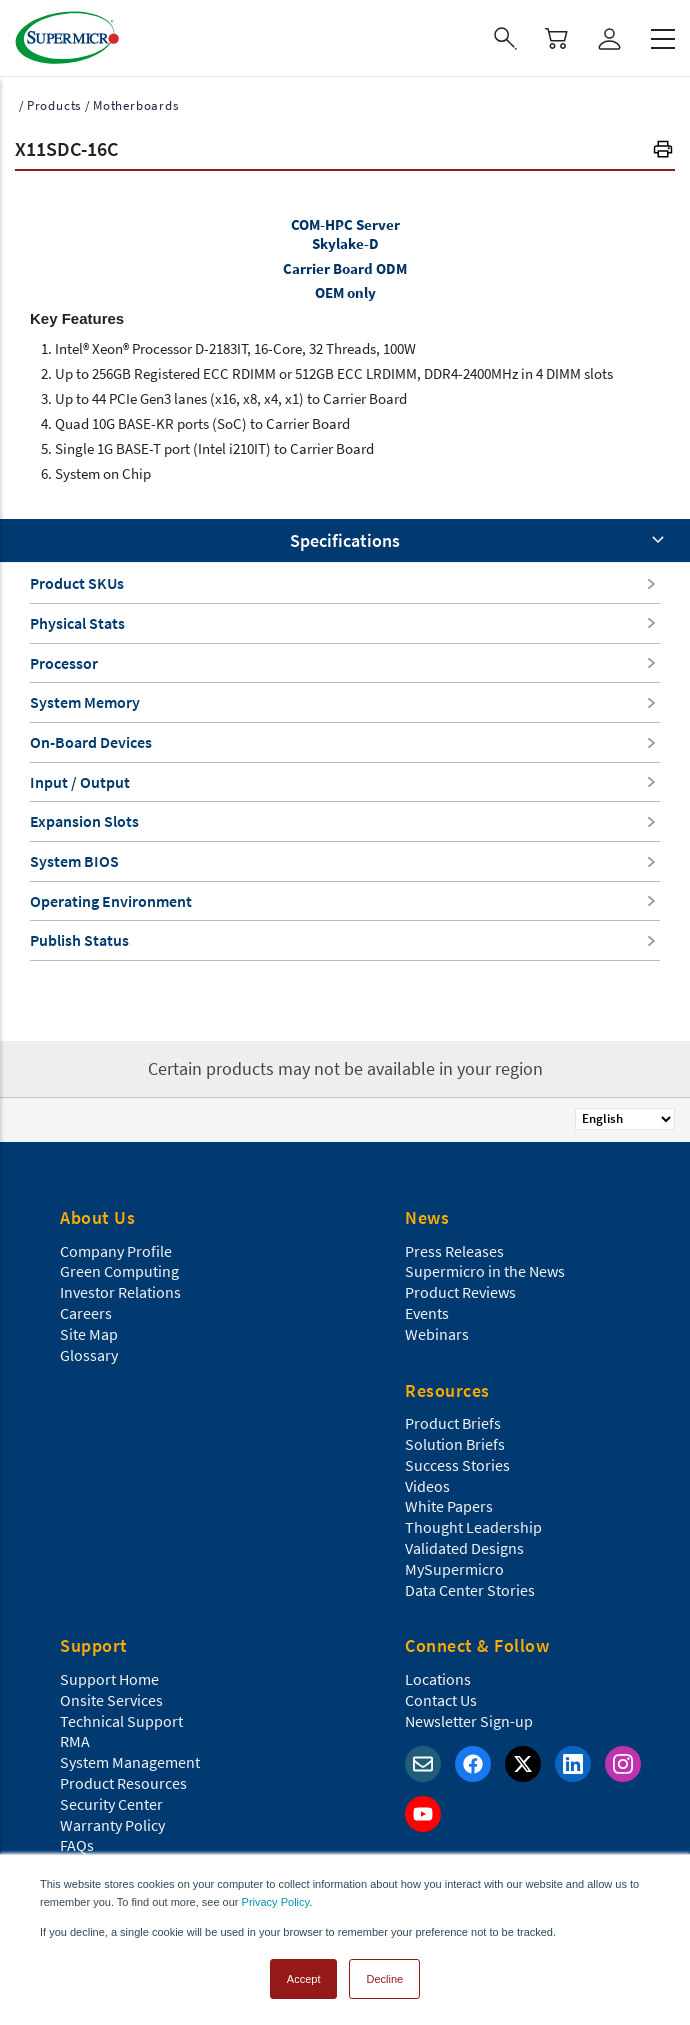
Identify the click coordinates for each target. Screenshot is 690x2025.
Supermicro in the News (485, 1271)
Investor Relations (120, 1292)
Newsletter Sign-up (469, 1721)
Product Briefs (453, 1423)
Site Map (89, 1334)
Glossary (89, 1355)
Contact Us (441, 1700)
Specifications (345, 540)
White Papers (449, 1506)
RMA (75, 1741)
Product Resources (123, 1783)
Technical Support (121, 1721)
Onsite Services (111, 1700)
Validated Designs (464, 1548)
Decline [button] (384, 1979)
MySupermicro (454, 1569)
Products (54, 105)
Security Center (111, 1804)
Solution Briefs (455, 1444)
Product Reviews (460, 1292)
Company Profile (116, 1251)
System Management (130, 1762)
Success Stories (457, 1465)
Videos (427, 1486)
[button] (663, 151)
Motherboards (136, 105)
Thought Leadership (473, 1527)
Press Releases (454, 1251)
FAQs (77, 1845)
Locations (438, 1679)
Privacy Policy (276, 1902)
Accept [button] (304, 1979)
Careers (86, 1313)
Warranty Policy (112, 1825)
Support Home (109, 1679)
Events (427, 1313)
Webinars (437, 1334)
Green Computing (119, 1271)
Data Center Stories (470, 1590)
